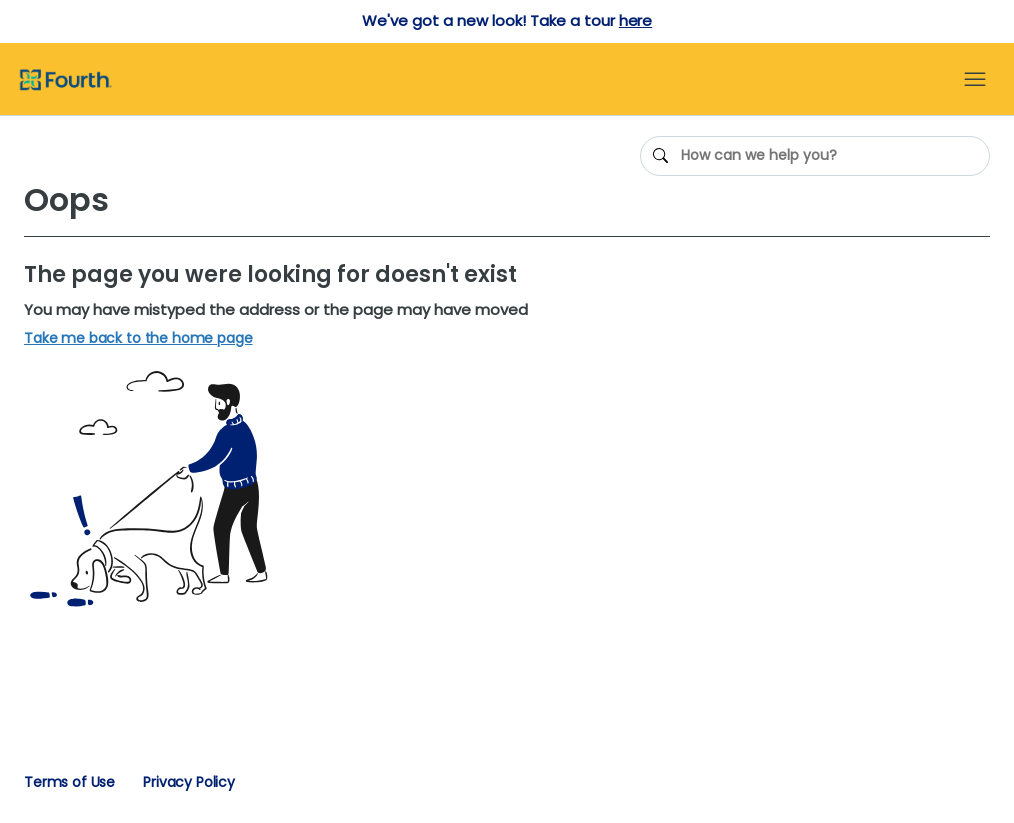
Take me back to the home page (138, 338)
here (635, 20)
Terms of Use (69, 782)
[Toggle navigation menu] (975, 80)
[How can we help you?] (815, 156)
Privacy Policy (189, 782)
